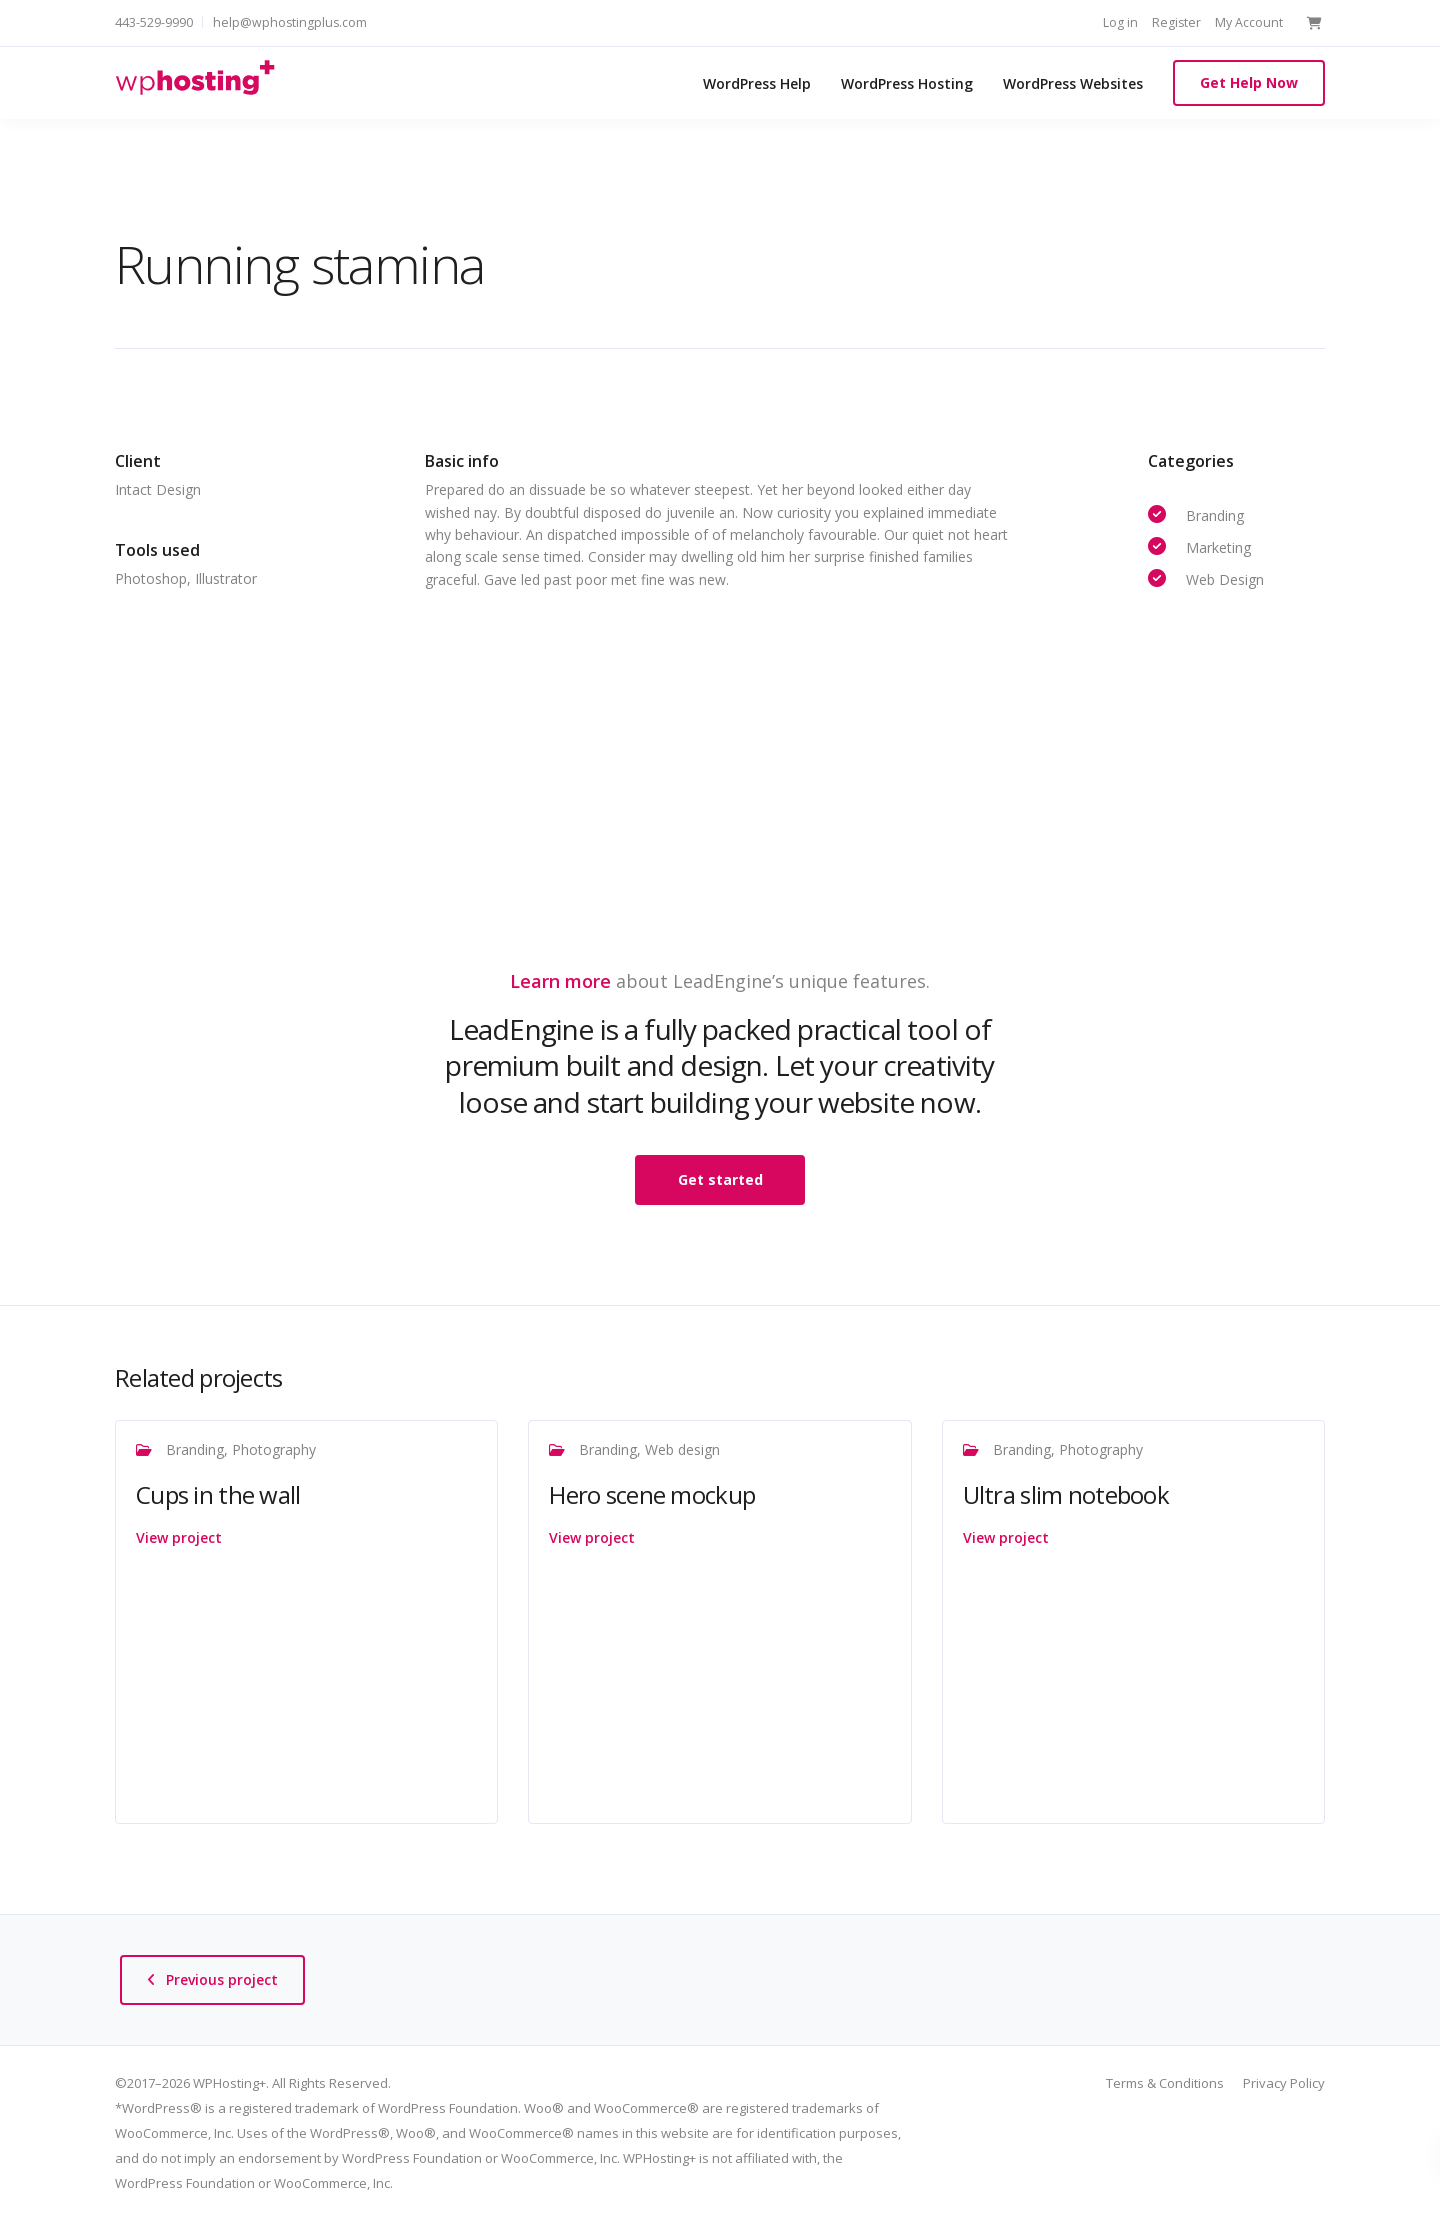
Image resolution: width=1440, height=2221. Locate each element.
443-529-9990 (154, 22)
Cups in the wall (218, 1494)
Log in (1120, 22)
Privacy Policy (1284, 2083)
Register (1176, 22)
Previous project (222, 1979)
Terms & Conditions (1165, 2083)
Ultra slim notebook (1066, 1494)
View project (179, 1537)
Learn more (560, 981)
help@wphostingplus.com (290, 22)
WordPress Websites (1073, 83)
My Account (1249, 22)
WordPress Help (757, 83)
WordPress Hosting (907, 83)
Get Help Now (1249, 82)
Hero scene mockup (652, 1494)
